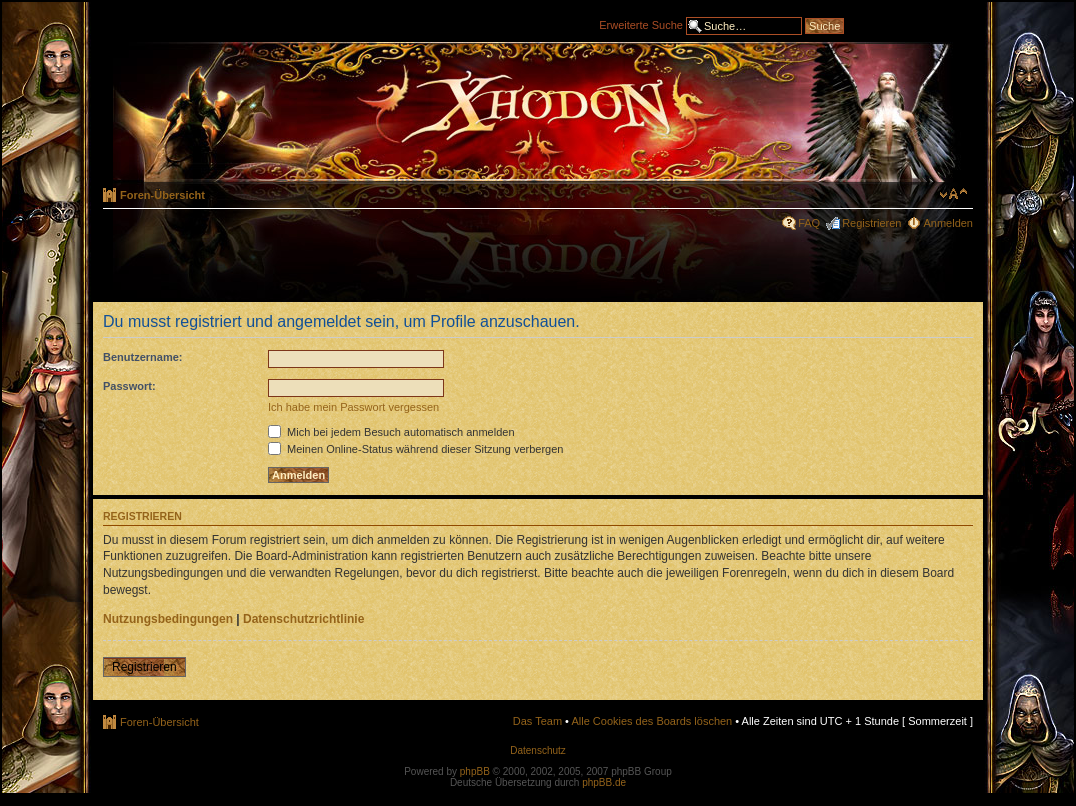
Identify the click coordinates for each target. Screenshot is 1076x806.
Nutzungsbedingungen (168, 619)
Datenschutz (538, 750)
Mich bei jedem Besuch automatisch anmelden (391, 432)
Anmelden (948, 223)
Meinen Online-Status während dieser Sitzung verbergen (415, 449)
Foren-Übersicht (162, 195)
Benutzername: (142, 357)
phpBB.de (604, 782)
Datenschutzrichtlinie (303, 619)
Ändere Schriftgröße (953, 194)
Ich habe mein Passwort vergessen (353, 407)
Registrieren (871, 223)
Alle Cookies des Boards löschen (651, 721)
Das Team (537, 721)
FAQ (809, 223)
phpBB (475, 771)
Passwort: (129, 386)
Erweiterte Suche (641, 24)
